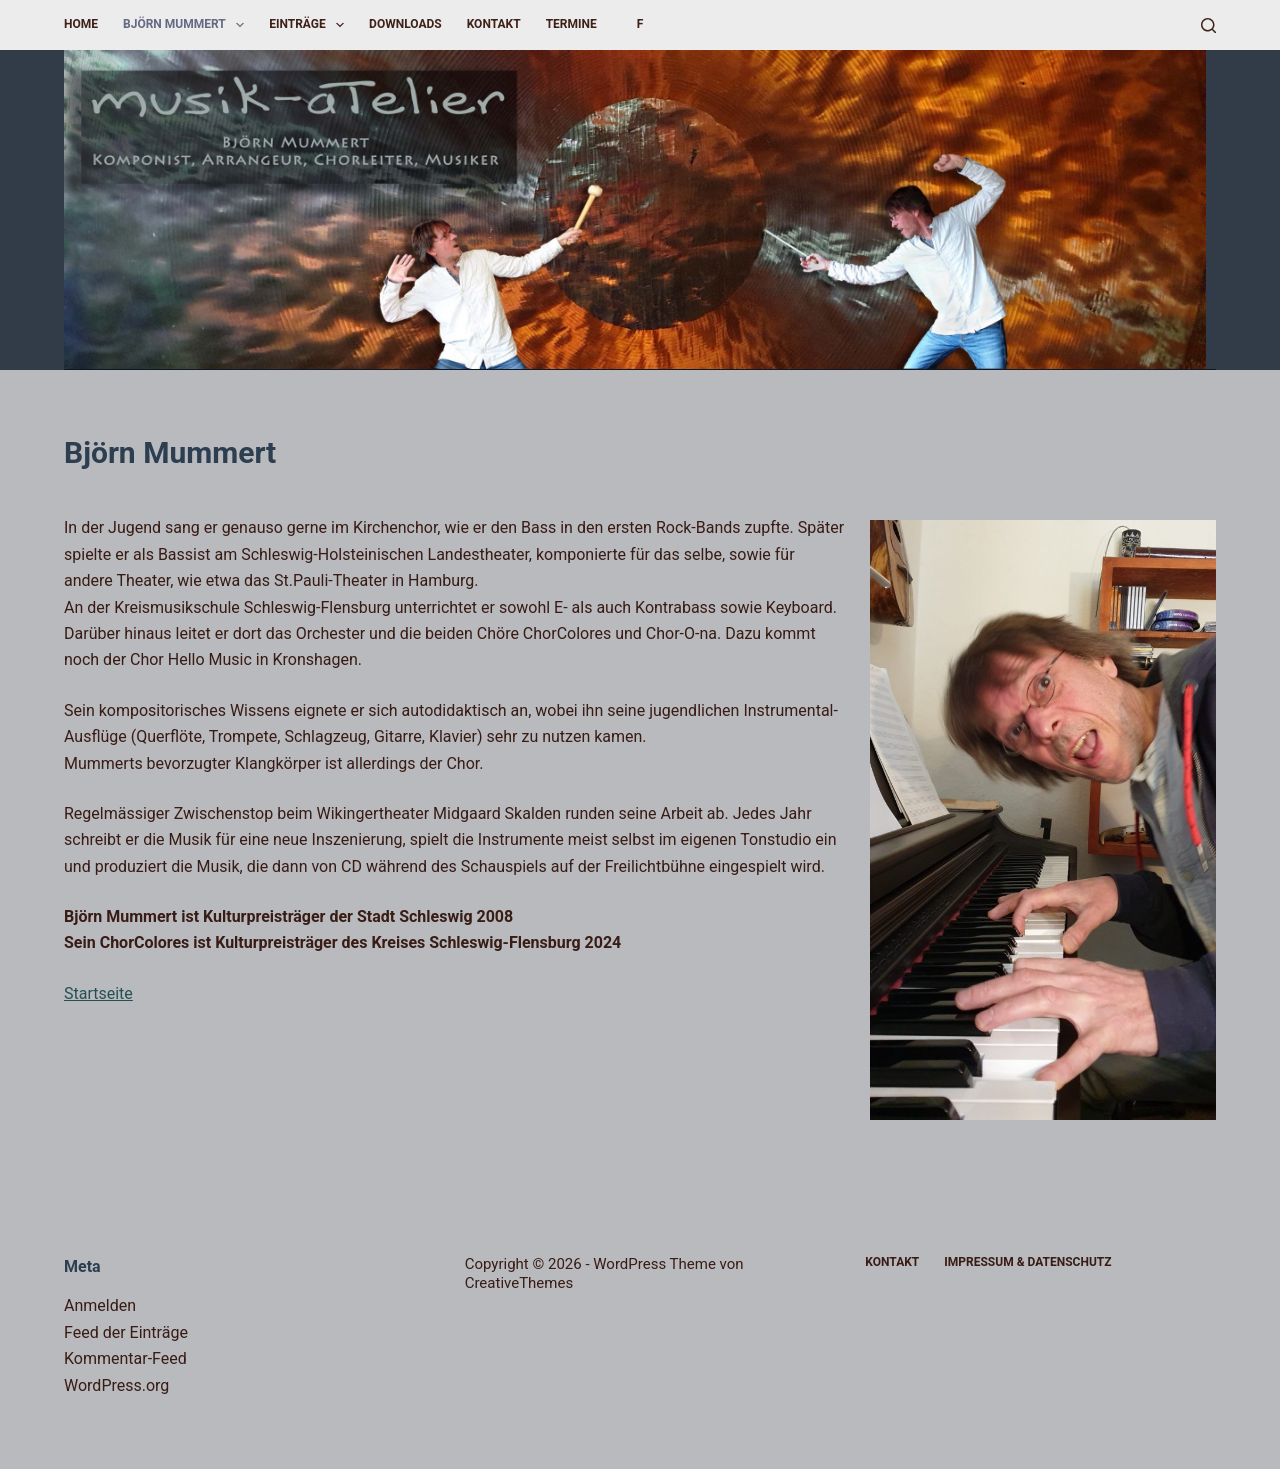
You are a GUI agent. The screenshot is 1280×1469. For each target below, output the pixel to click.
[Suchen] (1208, 25)
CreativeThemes (519, 1283)
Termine (571, 24)
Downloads (405, 24)
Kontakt (494, 24)
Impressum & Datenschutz (1027, 1262)
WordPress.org (116, 1385)
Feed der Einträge (126, 1332)
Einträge (310, 25)
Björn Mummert (187, 25)
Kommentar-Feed (125, 1358)
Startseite (98, 993)
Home (81, 24)
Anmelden (100, 1305)
